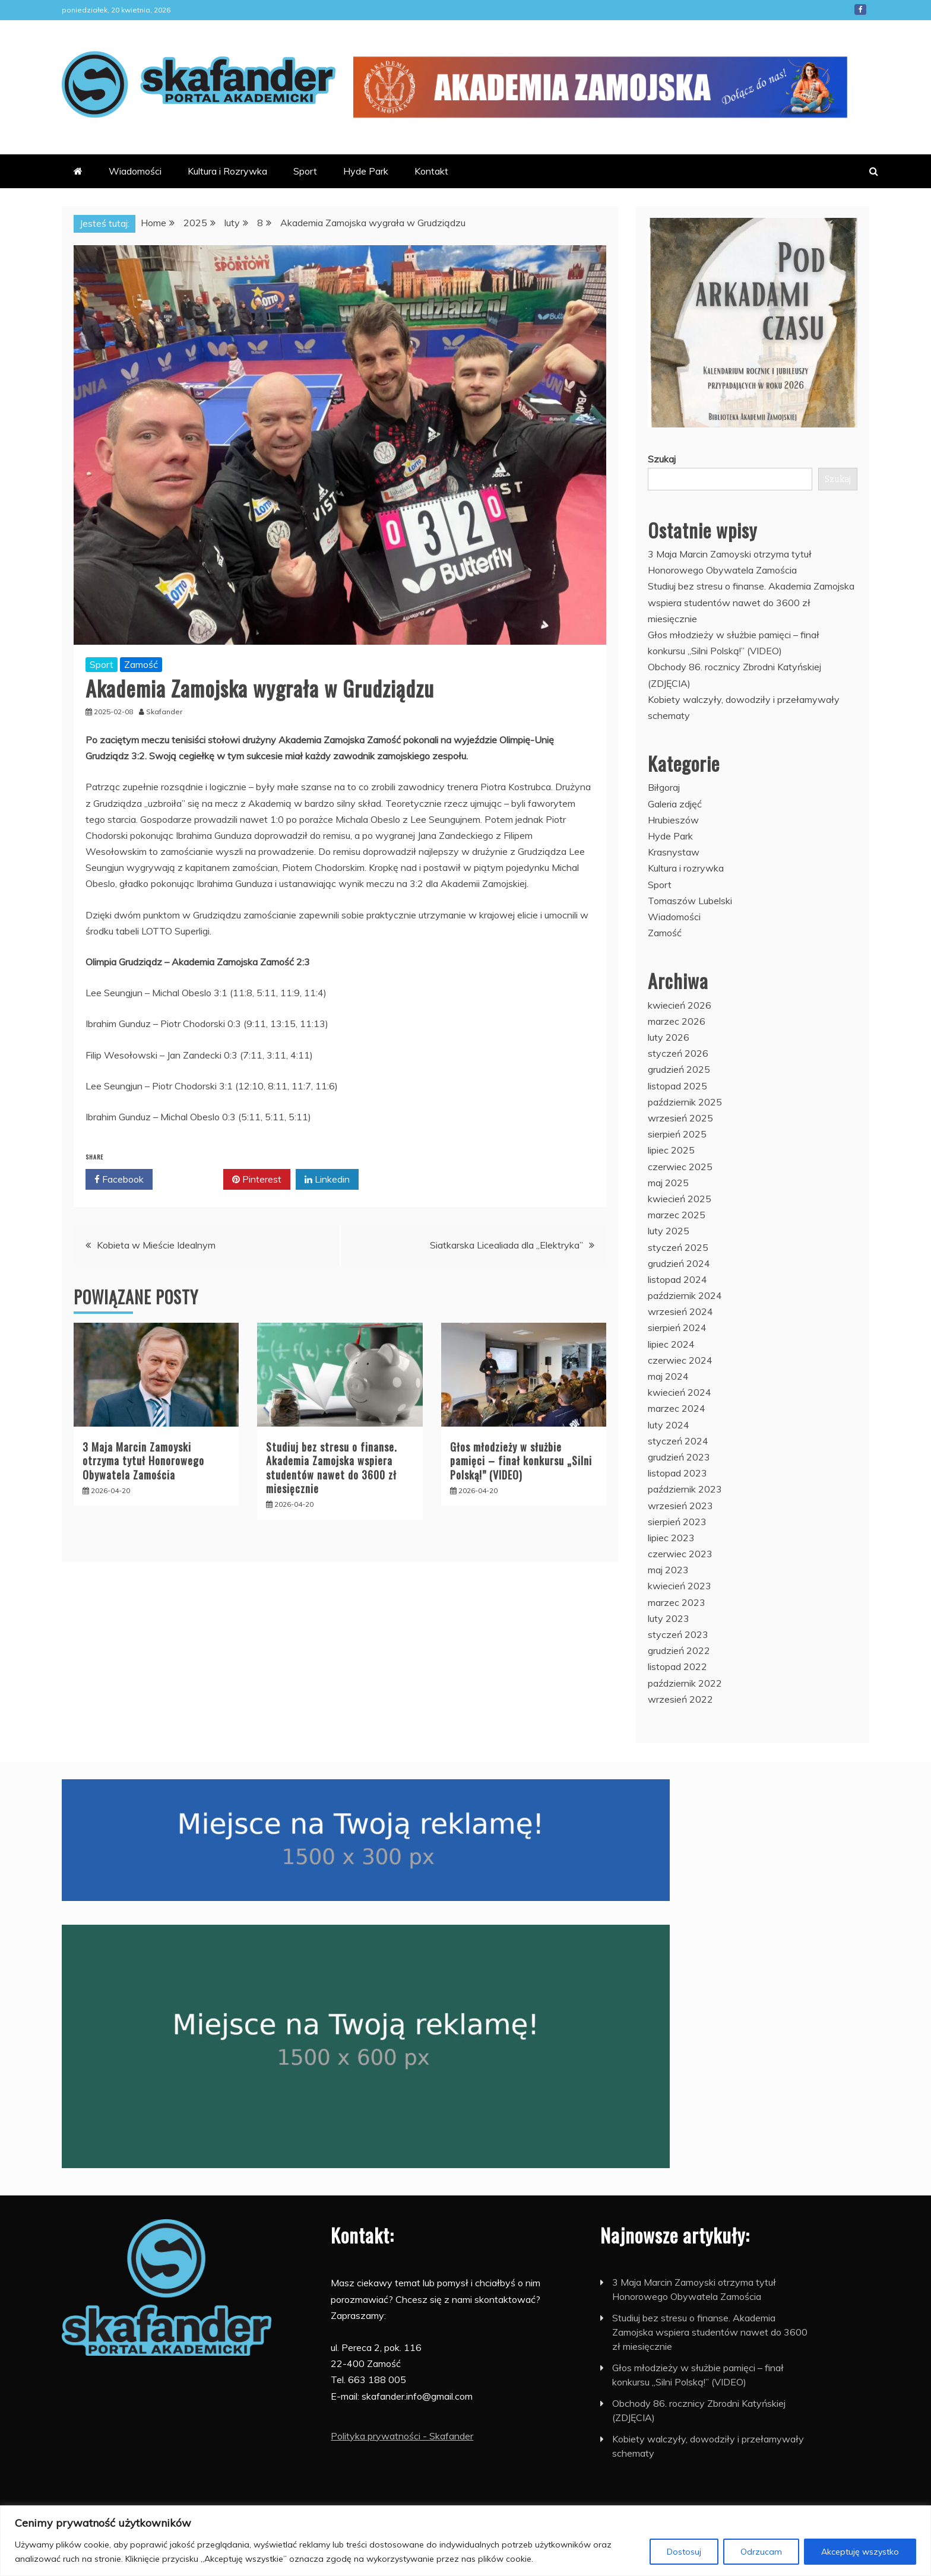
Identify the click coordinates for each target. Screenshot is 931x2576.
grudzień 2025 (679, 1069)
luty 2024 (668, 1425)
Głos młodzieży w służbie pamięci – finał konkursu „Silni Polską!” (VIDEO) (521, 1460)
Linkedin (327, 1180)
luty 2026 (668, 1037)
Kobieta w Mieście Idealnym (156, 1245)
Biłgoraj (664, 787)
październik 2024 (685, 1295)
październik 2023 (685, 1489)
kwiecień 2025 (679, 1199)
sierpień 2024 (677, 1327)
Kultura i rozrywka (686, 868)
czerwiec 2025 (680, 1167)
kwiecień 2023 (679, 1586)
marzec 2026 (676, 1021)
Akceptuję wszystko (860, 2551)
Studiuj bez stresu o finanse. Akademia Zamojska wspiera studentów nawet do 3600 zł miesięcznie (331, 1467)
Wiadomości (135, 171)
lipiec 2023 (671, 1538)
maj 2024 (668, 1376)
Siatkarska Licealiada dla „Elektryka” (506, 1245)
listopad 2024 (677, 1279)
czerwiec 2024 (680, 1360)
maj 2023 (668, 1570)
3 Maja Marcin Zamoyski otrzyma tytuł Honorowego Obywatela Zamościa (143, 1460)
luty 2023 (668, 1618)
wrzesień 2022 (680, 1699)
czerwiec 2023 (680, 1554)
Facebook (860, 9)
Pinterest (256, 1180)
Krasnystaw (673, 852)
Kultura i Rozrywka (227, 171)
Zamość (141, 664)
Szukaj (662, 459)
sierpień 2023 (677, 1522)
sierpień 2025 (677, 1134)
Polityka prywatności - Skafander (402, 2436)
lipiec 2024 (671, 1344)
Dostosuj (684, 2551)
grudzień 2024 (679, 1263)
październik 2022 (685, 1683)
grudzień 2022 (679, 1650)
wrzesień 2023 (680, 1506)
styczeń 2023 (678, 1634)
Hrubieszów (673, 820)
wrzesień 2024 (680, 1311)
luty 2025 (668, 1231)
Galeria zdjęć (675, 804)
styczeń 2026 (678, 1053)
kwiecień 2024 (679, 1392)
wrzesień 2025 (680, 1118)
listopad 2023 (677, 1473)
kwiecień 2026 (679, 1005)
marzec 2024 (676, 1408)
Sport (305, 171)
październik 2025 (685, 1102)
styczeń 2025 (678, 1247)
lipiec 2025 (671, 1150)
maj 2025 (668, 1183)
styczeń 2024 (678, 1441)
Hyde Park (365, 171)
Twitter (188, 1180)
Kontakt (431, 171)
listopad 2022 (677, 1666)
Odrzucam (761, 2551)
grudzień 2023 (679, 1457)
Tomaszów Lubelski (690, 901)
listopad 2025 (677, 1086)
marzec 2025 (676, 1215)
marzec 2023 (676, 1602)
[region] (465, 2540)
